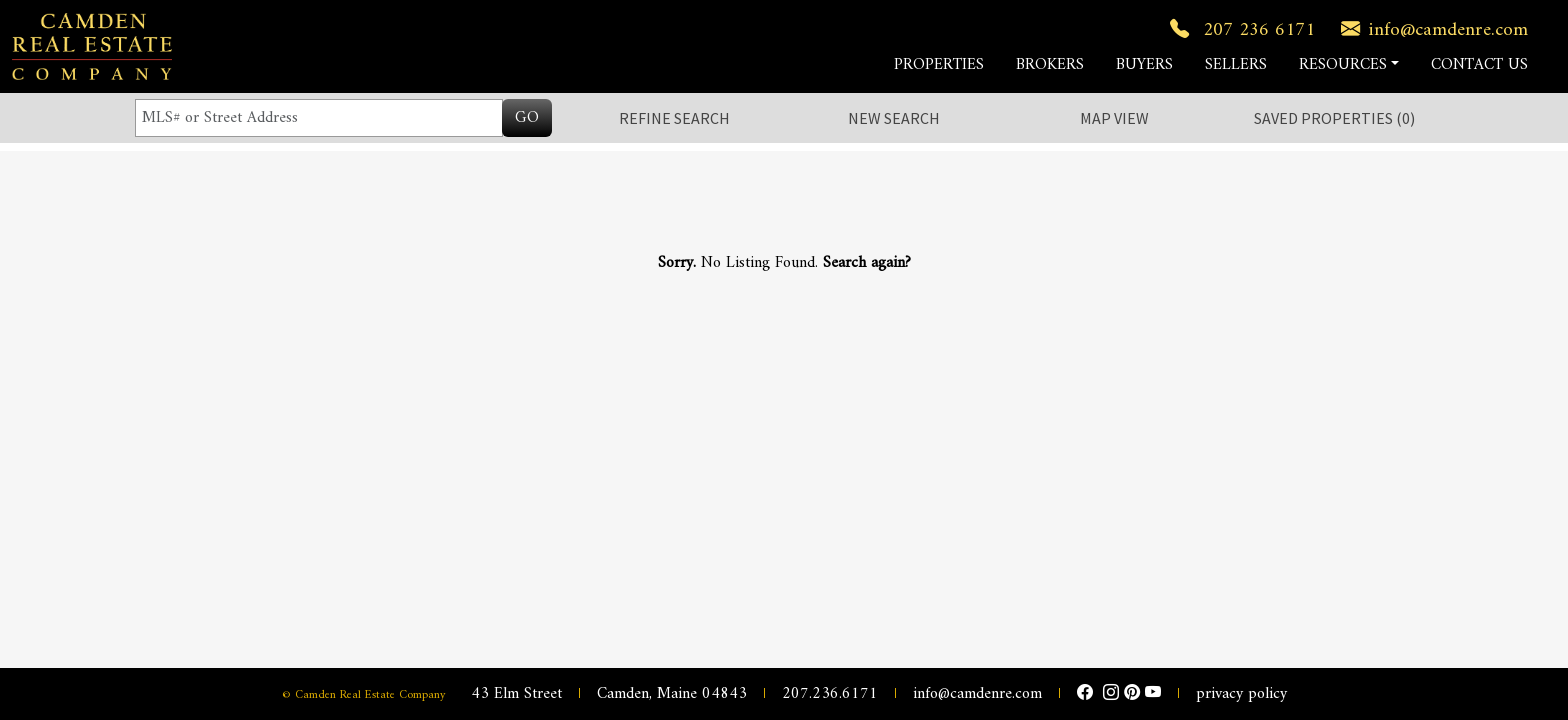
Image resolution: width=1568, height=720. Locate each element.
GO (527, 118)
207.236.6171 (830, 694)
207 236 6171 (1238, 30)
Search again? (867, 263)
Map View (1114, 118)
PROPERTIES (939, 65)
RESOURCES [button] (1343, 65)
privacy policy (1241, 694)
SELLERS (1236, 65)
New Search (894, 118)
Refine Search (674, 118)
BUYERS (1144, 65)
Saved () (1334, 118)
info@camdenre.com (1430, 30)
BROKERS (1050, 65)
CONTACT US (1479, 65)
